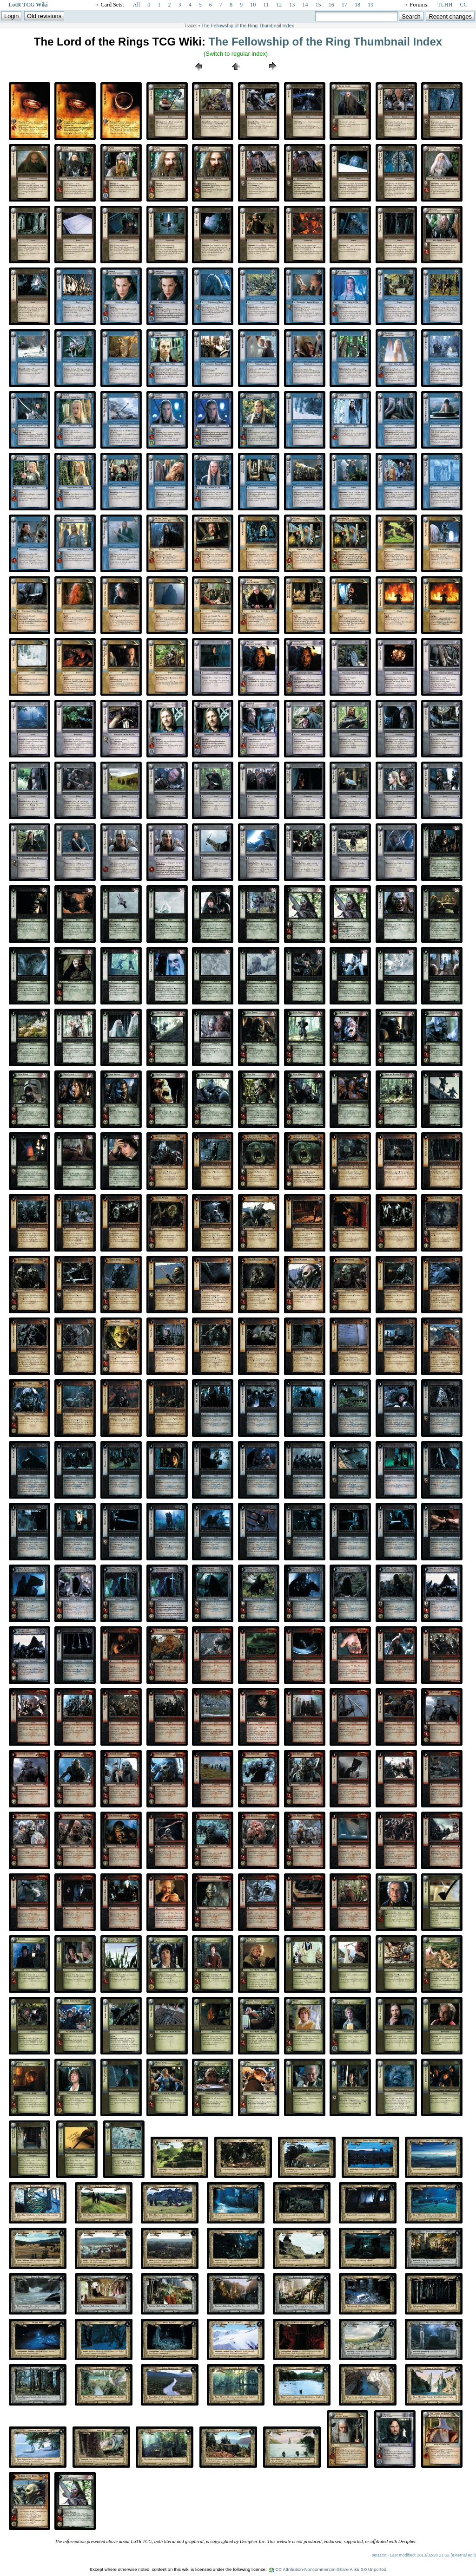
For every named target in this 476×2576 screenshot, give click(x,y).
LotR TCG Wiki (27, 4)
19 (370, 4)
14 (305, 4)
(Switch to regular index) (236, 53)
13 (292, 4)
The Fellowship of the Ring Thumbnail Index (247, 25)
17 (344, 4)
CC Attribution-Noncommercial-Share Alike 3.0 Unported (330, 2569)
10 (253, 4)
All (136, 4)
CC (464, 4)
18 (357, 4)
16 (331, 4)
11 (266, 4)
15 (318, 4)
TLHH (444, 4)
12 (279, 4)
